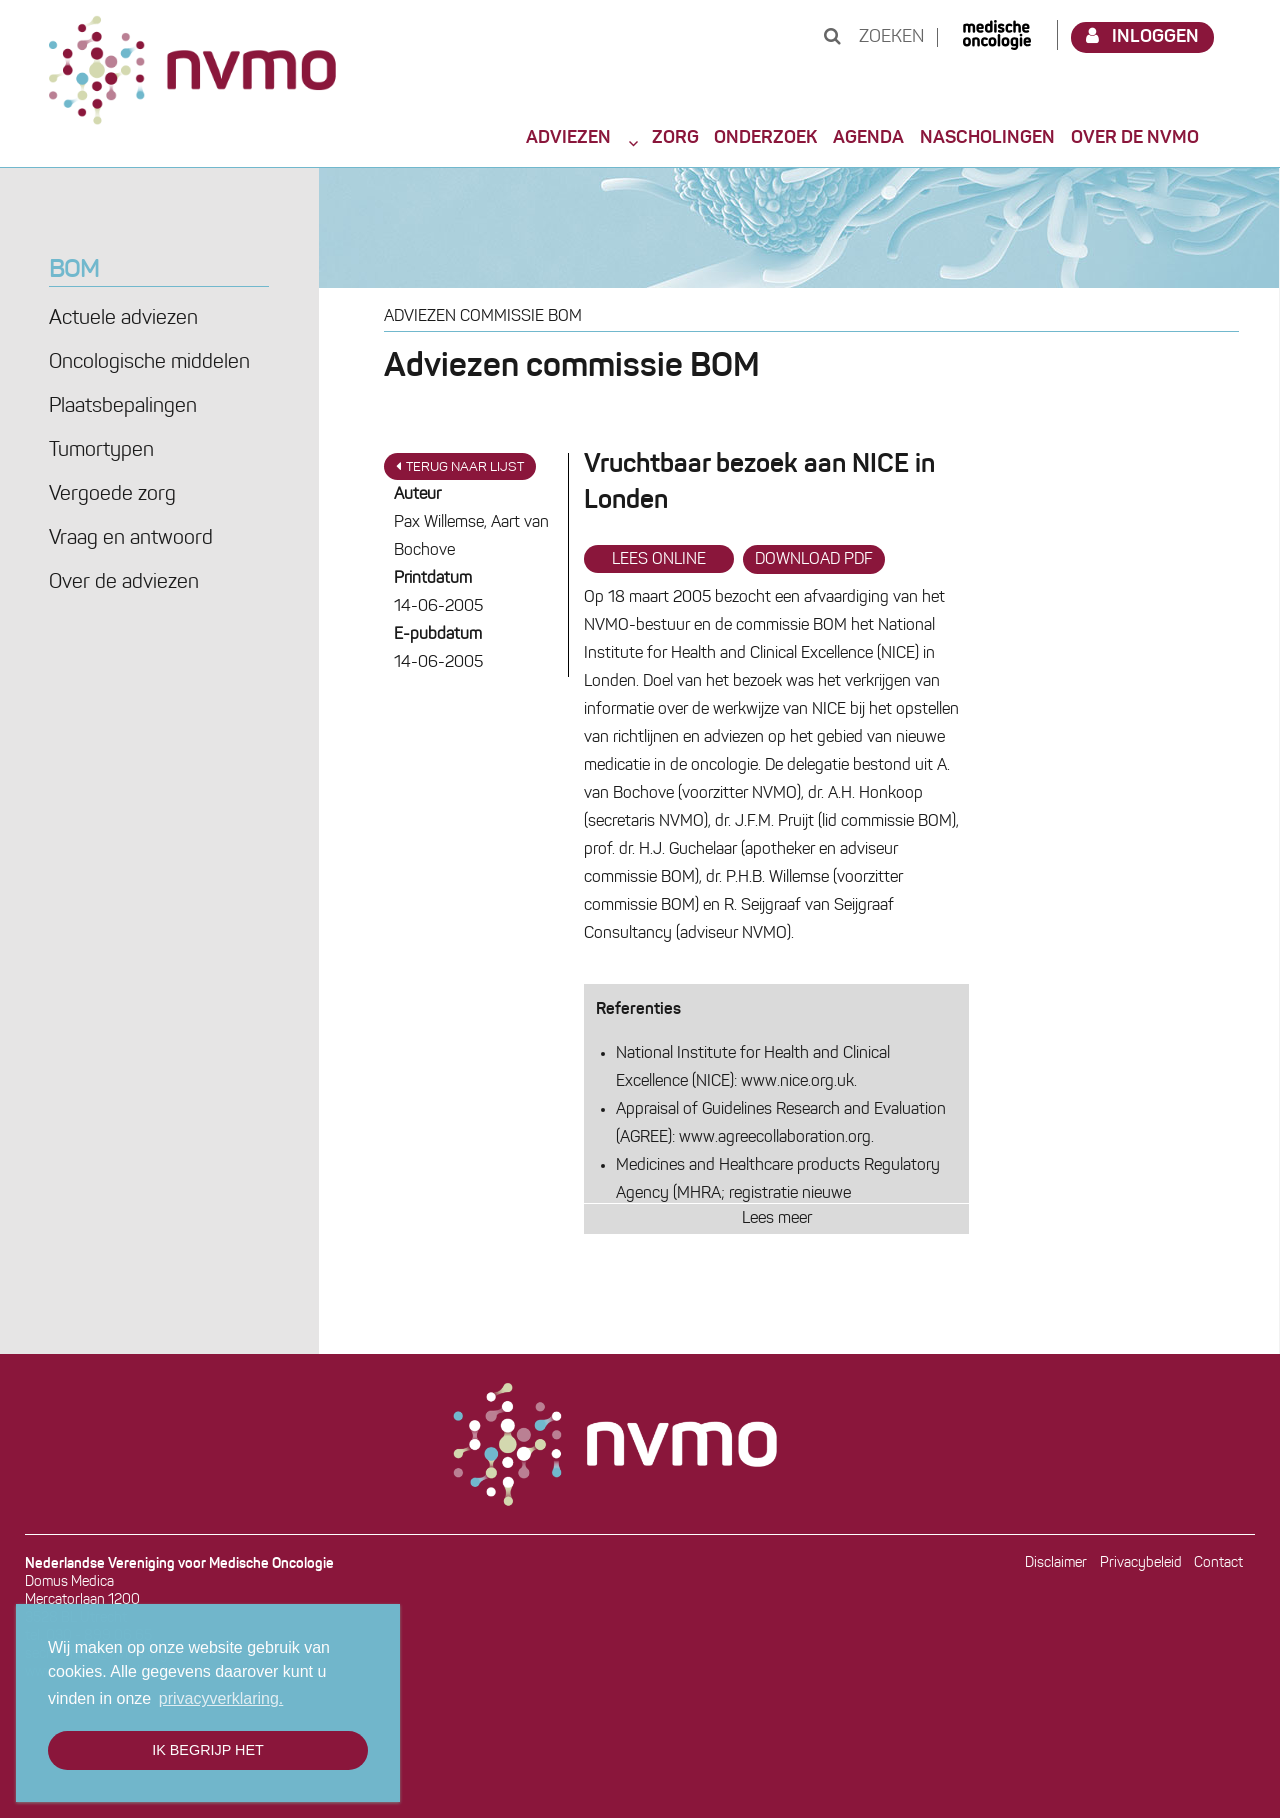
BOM (74, 271)
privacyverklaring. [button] (221, 1698)
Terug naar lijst (460, 467)
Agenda (868, 138)
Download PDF (814, 560)
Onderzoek (765, 138)
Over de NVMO (1135, 138)
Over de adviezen (124, 583)
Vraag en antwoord (131, 539)
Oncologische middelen (149, 363)
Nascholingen (987, 138)
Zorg (675, 138)
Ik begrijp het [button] (208, 1750)
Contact (1218, 1563)
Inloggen (1143, 36)
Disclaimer (1056, 1563)
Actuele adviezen (123, 319)
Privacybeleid (1141, 1563)
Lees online (659, 560)
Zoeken (874, 37)
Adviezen (568, 138)
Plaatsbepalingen (123, 407)
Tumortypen (101, 451)
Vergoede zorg (112, 495)
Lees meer (777, 1219)
